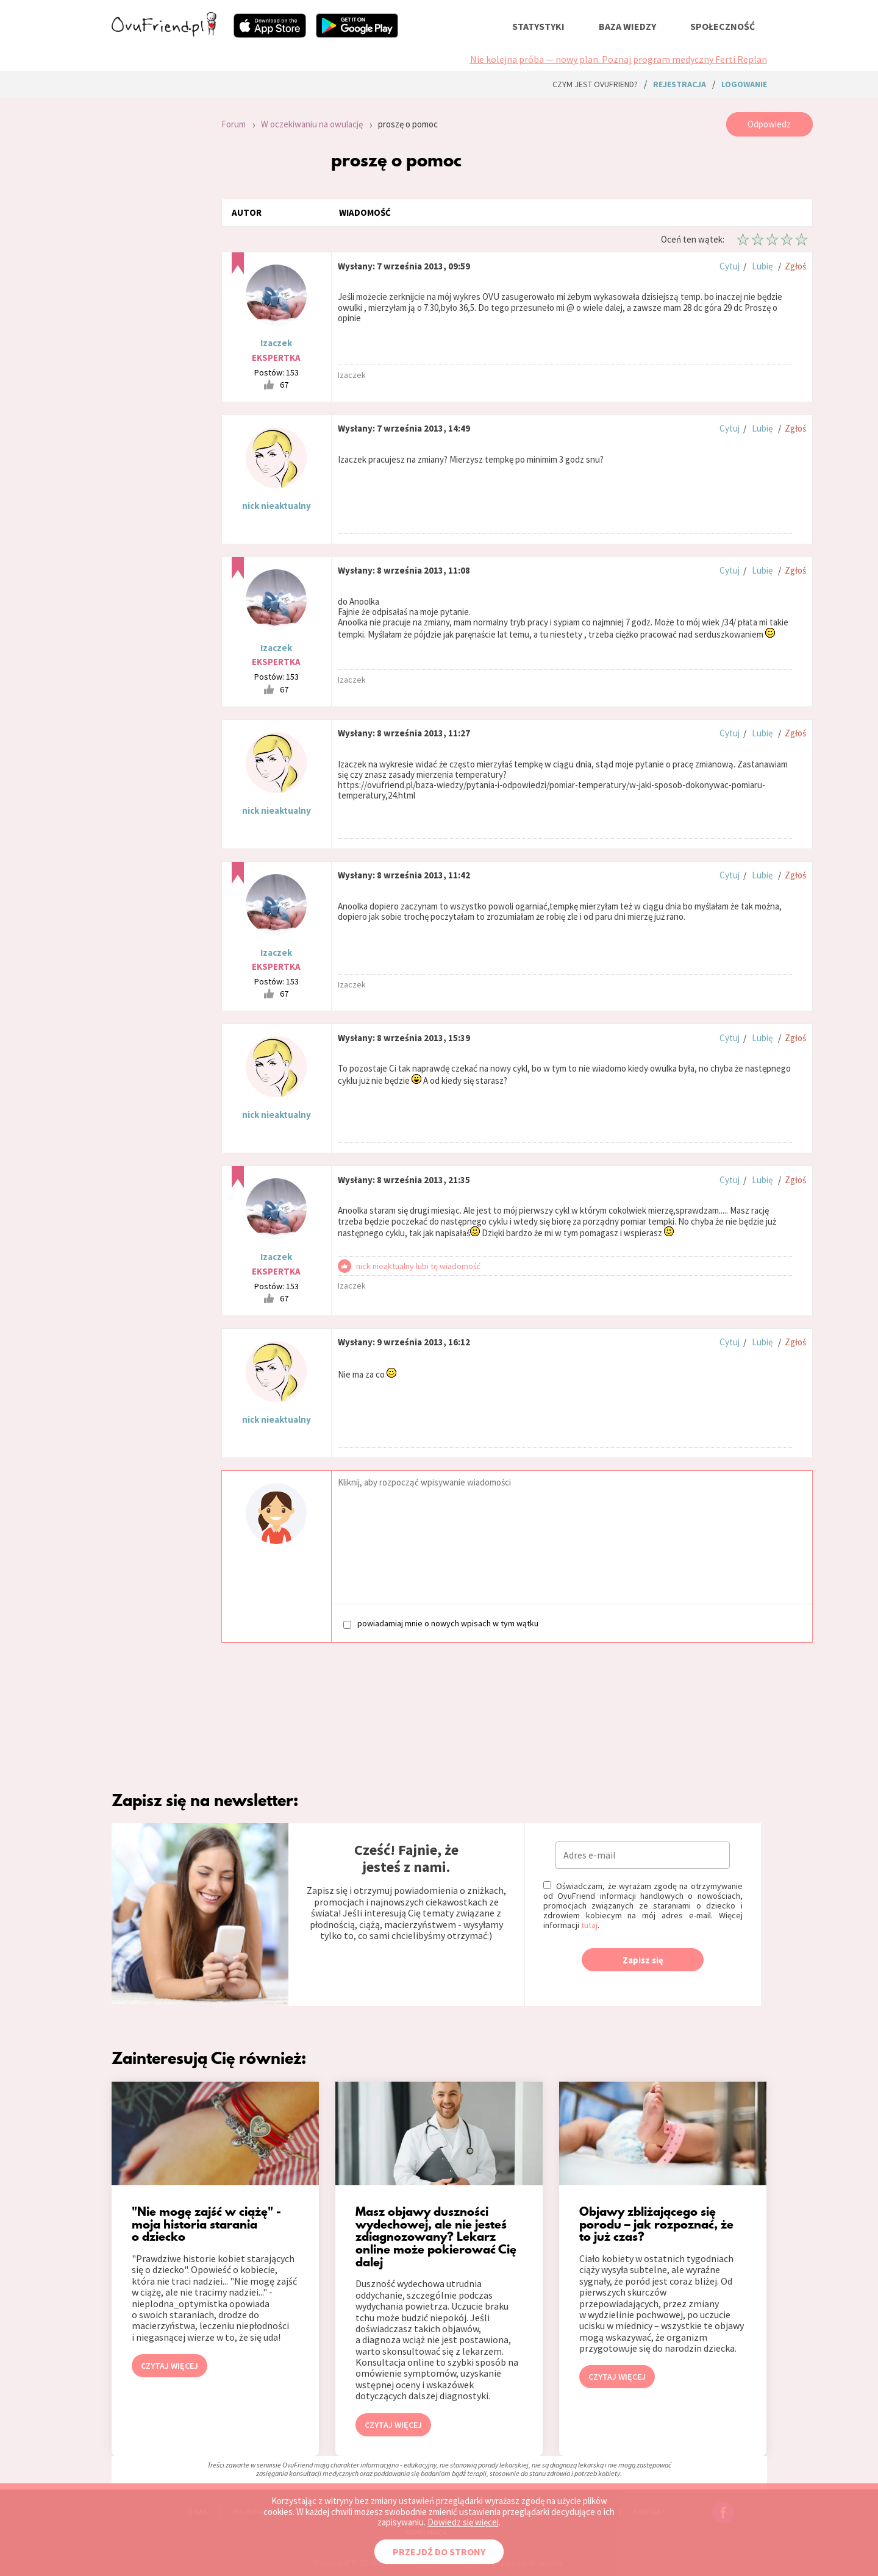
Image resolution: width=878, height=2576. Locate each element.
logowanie (744, 84)
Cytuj (729, 266)
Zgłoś (795, 266)
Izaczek (276, 343)
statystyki (538, 26)
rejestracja (679, 84)
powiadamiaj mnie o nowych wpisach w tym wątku (440, 1623)
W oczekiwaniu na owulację (312, 124)
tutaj (589, 1925)
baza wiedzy (627, 26)
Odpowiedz (769, 124)
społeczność (722, 26)
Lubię (762, 266)
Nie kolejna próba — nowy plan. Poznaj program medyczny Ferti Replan (618, 59)
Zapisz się (643, 1960)
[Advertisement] (157, 275)
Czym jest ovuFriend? (595, 84)
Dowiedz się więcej (463, 2522)
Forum (233, 124)
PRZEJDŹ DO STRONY (439, 2552)
